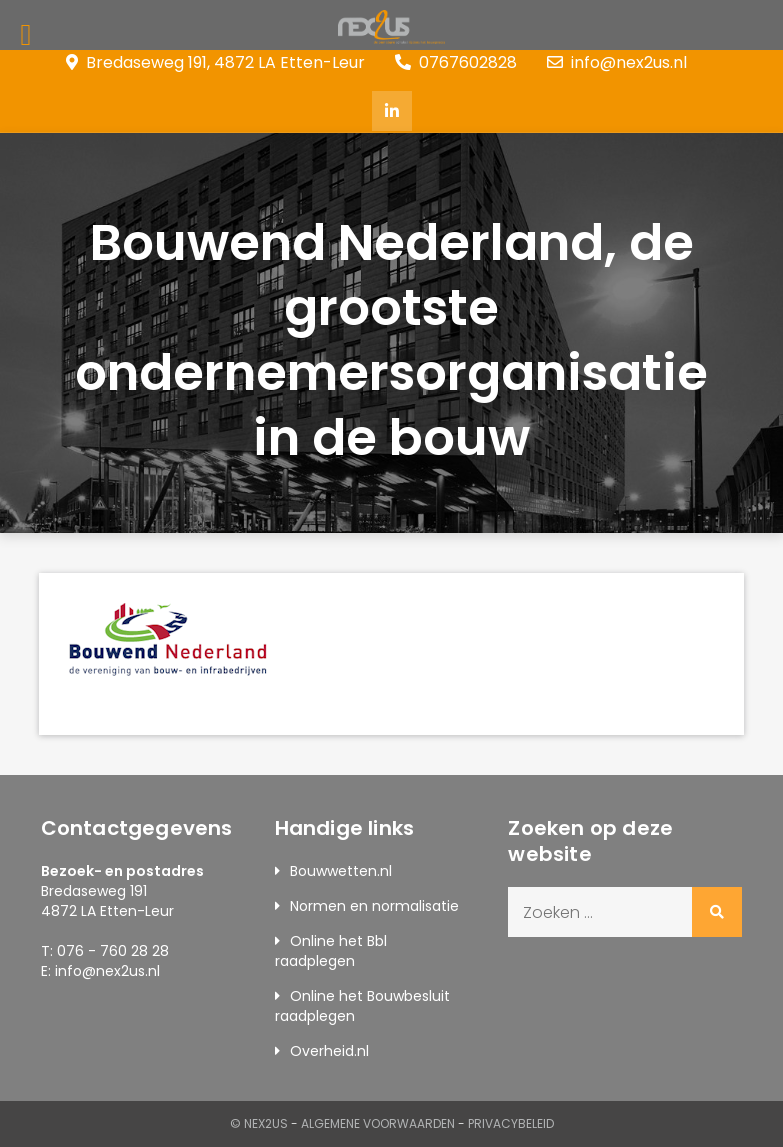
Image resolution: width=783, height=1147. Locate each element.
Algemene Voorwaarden (378, 1123)
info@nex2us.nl (617, 62)
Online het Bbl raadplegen (331, 951)
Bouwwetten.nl (341, 871)
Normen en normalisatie (374, 906)
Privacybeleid (511, 1123)
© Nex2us (259, 1123)
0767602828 (456, 62)
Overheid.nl (329, 1051)
